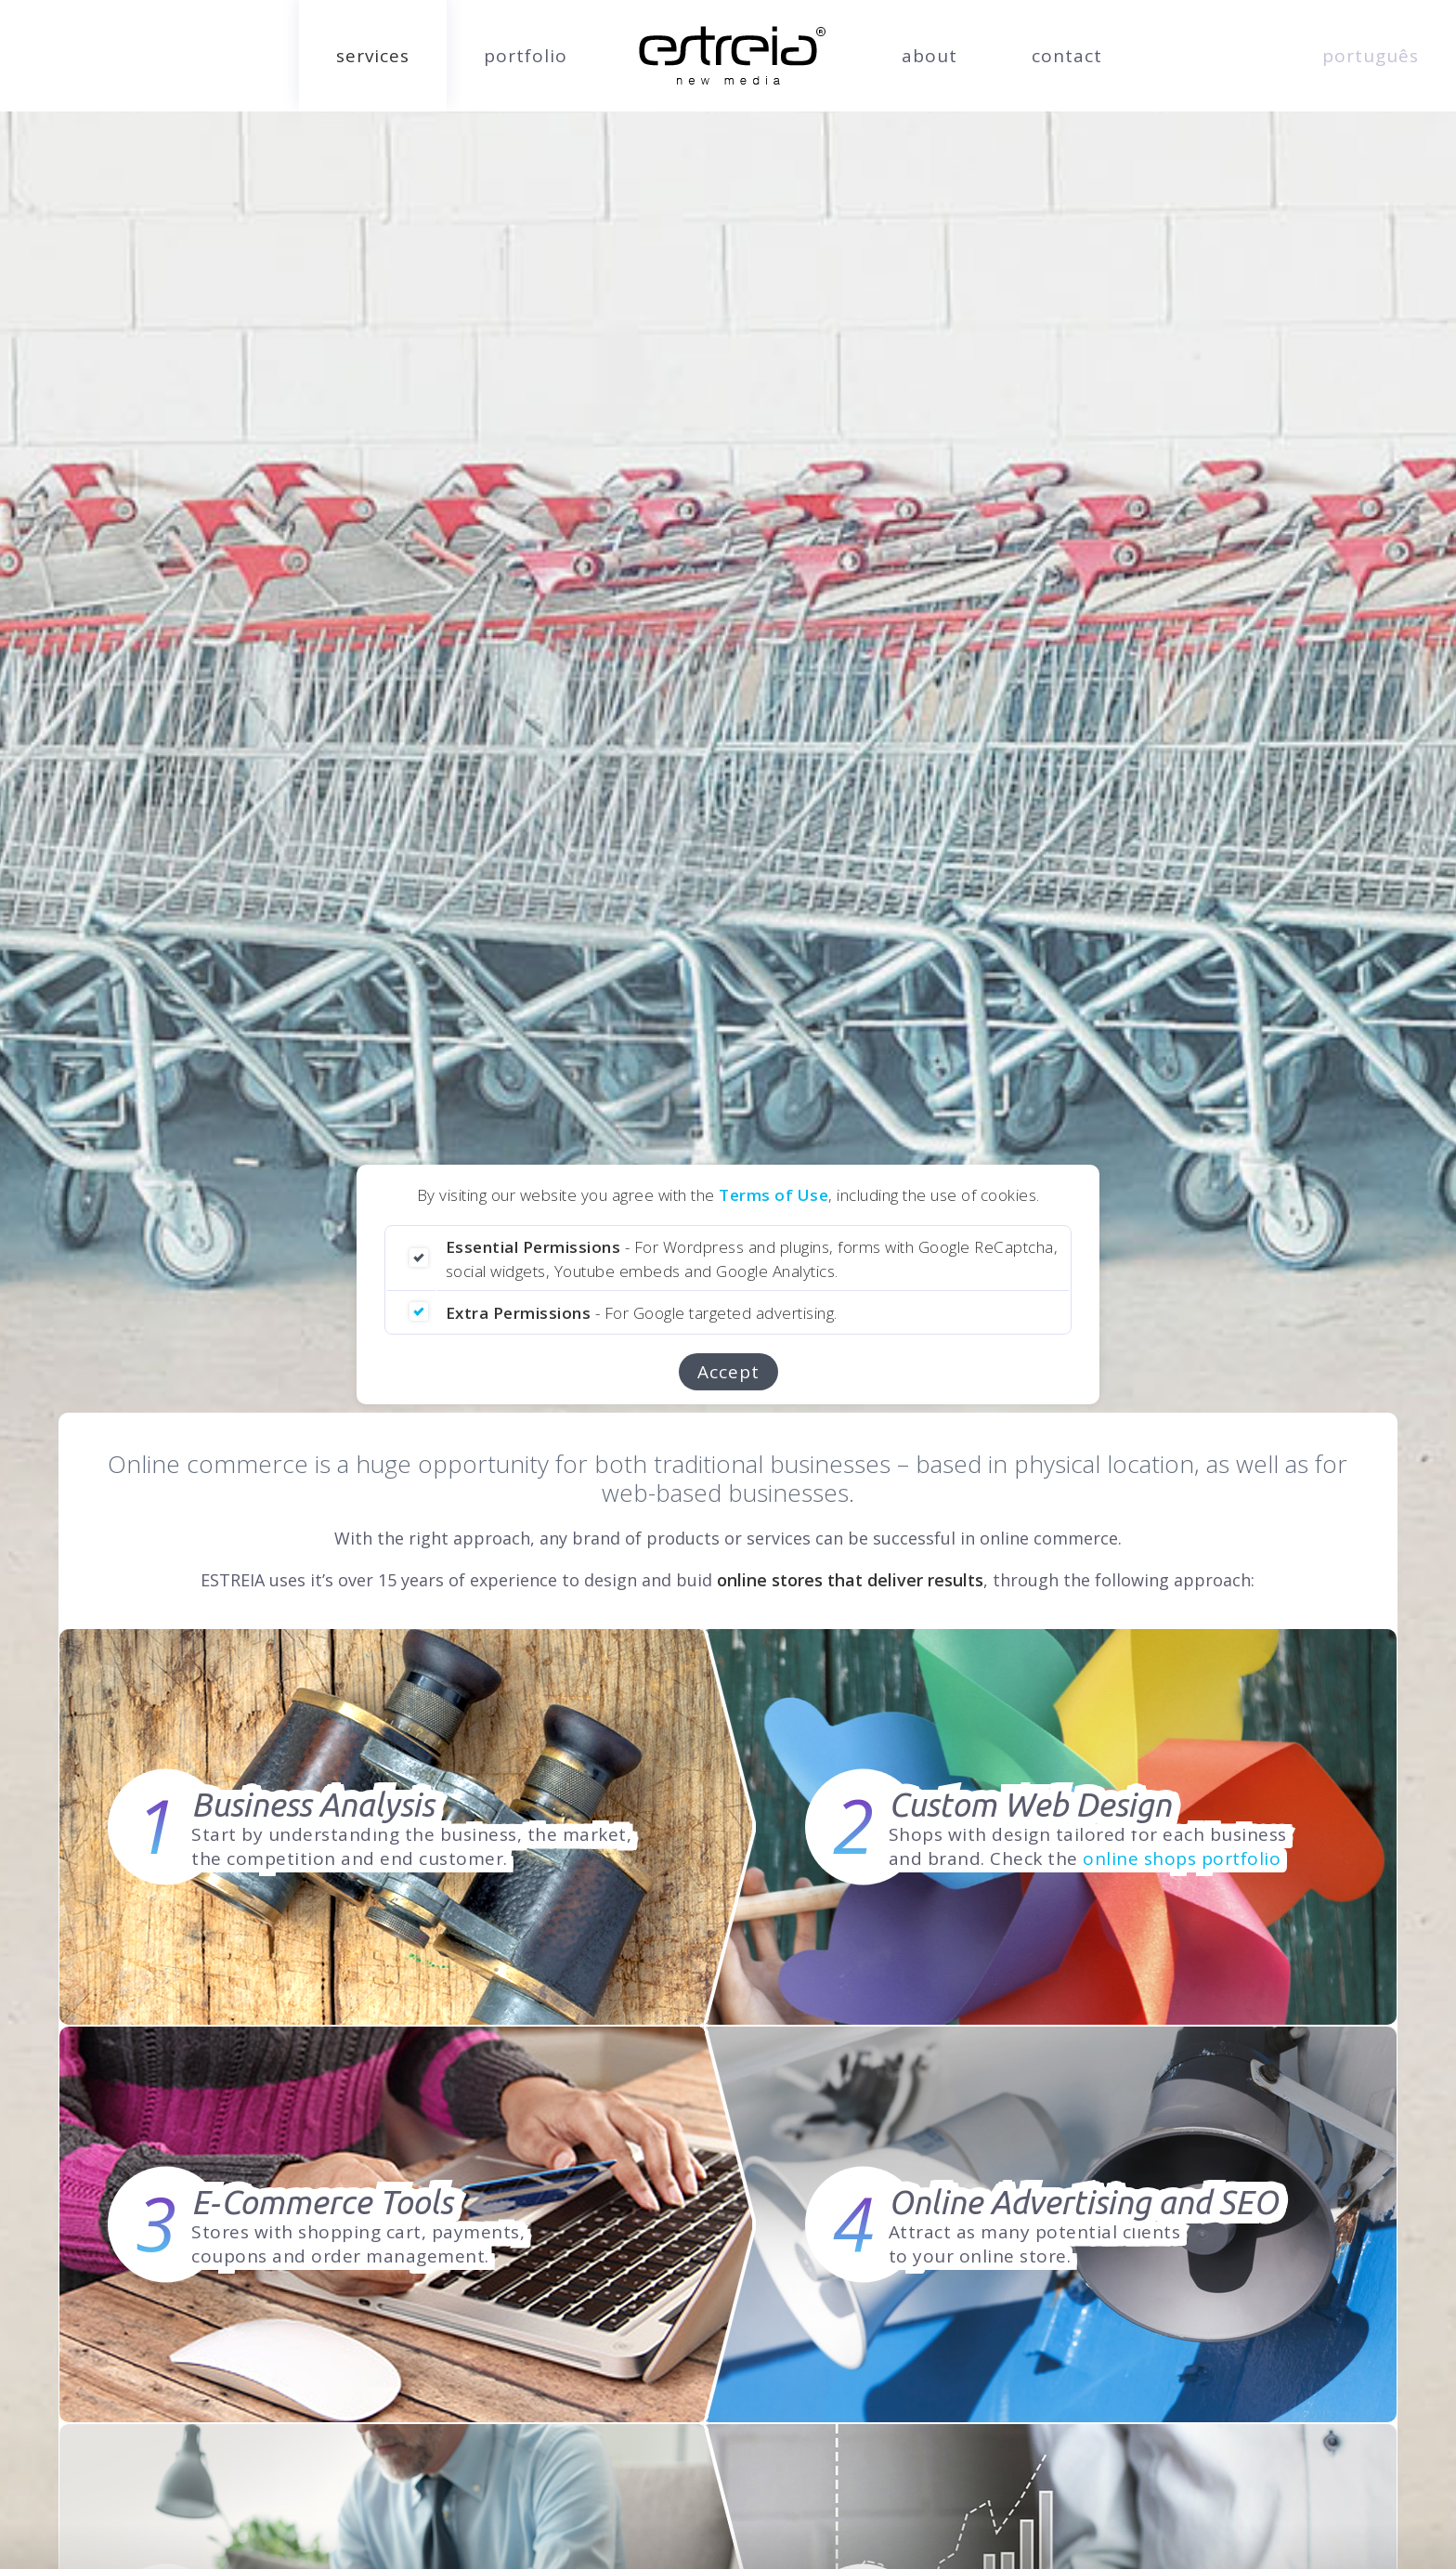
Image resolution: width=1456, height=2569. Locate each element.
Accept (728, 1372)
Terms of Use (773, 1195)
